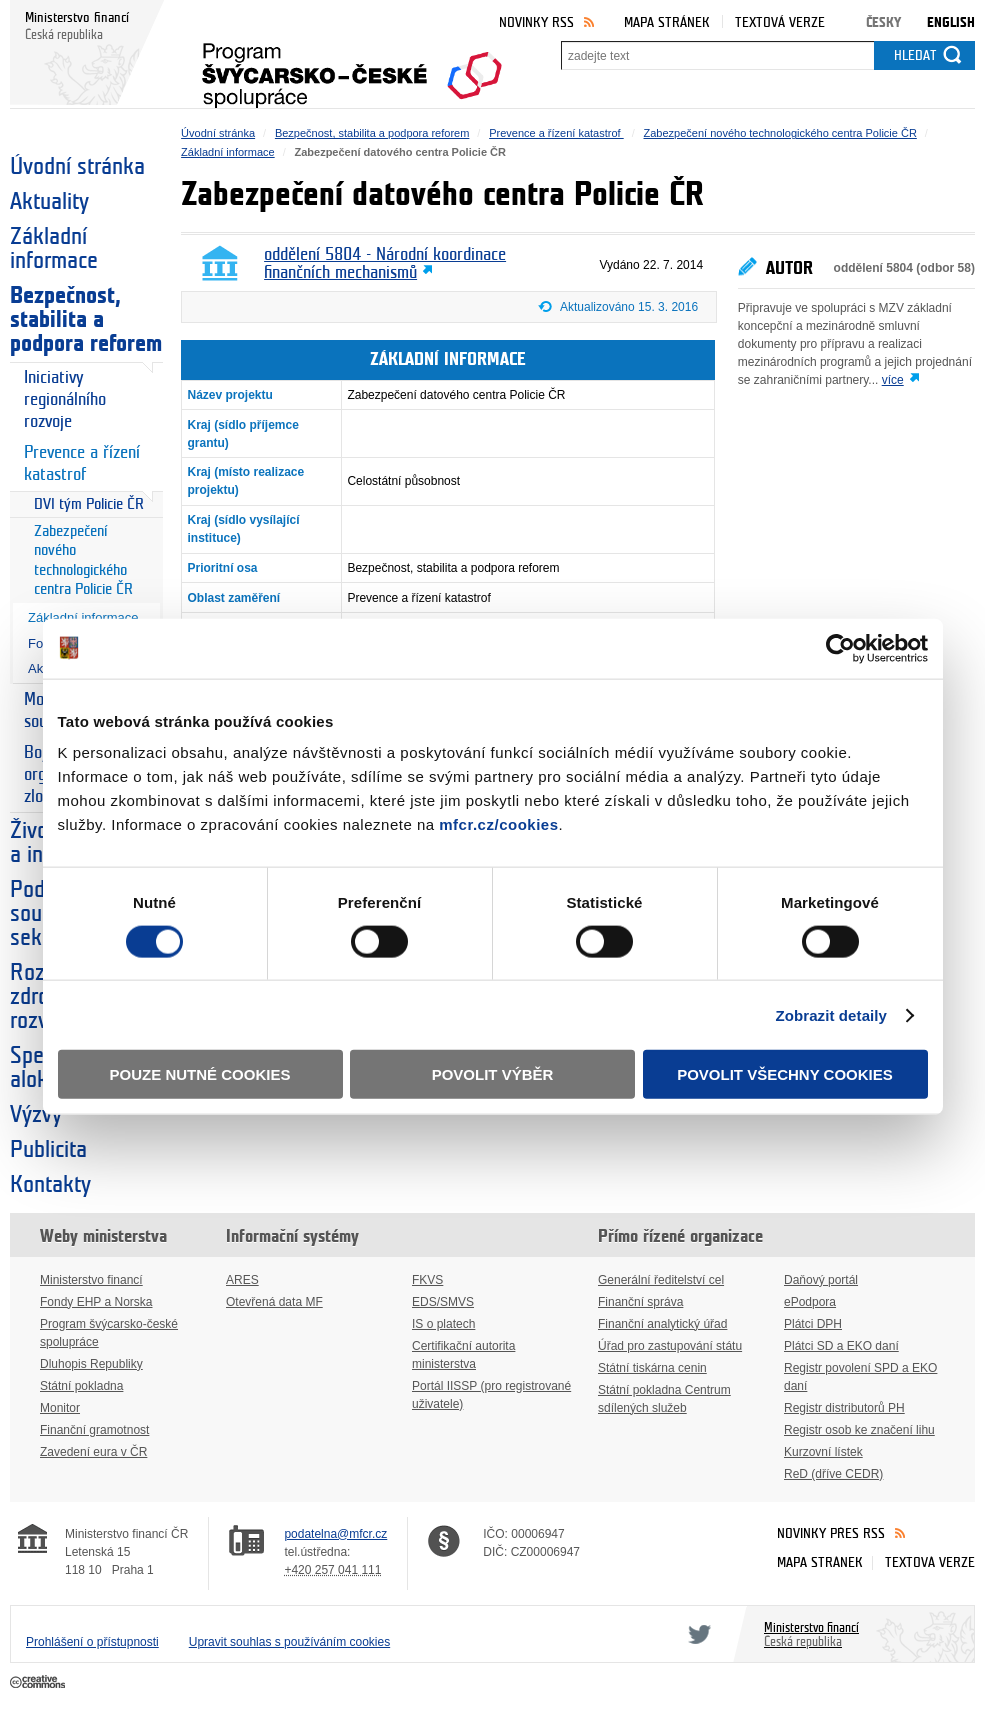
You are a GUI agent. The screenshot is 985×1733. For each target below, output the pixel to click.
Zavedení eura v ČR (93, 1452)
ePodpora (810, 1302)
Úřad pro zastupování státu (670, 1346)
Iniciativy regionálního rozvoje (65, 399)
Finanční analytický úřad (662, 1324)
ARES (242, 1280)
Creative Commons (39, 1683)
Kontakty (50, 1185)
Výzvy (36, 1115)
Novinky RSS (536, 22)
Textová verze (780, 22)
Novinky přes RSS (831, 1533)
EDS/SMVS (443, 1302)
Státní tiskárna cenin (652, 1368)
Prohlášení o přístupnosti (92, 1642)
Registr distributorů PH (844, 1408)
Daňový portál (821, 1280)
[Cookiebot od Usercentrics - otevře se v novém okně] (840, 648)
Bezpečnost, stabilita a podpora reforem (86, 320)
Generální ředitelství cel (661, 1280)
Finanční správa (640, 1302)
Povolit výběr (493, 1074)
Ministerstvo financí (91, 1280)
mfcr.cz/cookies (498, 824)
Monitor (60, 1408)
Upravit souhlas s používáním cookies (289, 1642)
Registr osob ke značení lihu (859, 1430)
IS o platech (443, 1324)
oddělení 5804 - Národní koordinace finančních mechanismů (385, 264)
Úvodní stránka (77, 167)
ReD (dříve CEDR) (833, 1474)
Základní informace (54, 249)
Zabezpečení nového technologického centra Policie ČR (83, 561)
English (951, 22)
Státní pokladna (81, 1386)
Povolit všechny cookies (785, 1074)
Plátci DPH (813, 1324)
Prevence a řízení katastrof (82, 463)
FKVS (427, 1280)
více (893, 380)
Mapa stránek (667, 22)
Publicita (48, 1150)
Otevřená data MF (274, 1302)
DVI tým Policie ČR (89, 504)
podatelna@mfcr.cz (335, 1534)
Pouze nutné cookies (200, 1074)
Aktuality (49, 202)
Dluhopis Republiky (91, 1364)
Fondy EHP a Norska (96, 1302)
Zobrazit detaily (831, 1014)
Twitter (696, 1634)
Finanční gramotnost (94, 1430)
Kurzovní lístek (823, 1452)
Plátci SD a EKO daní (841, 1346)
